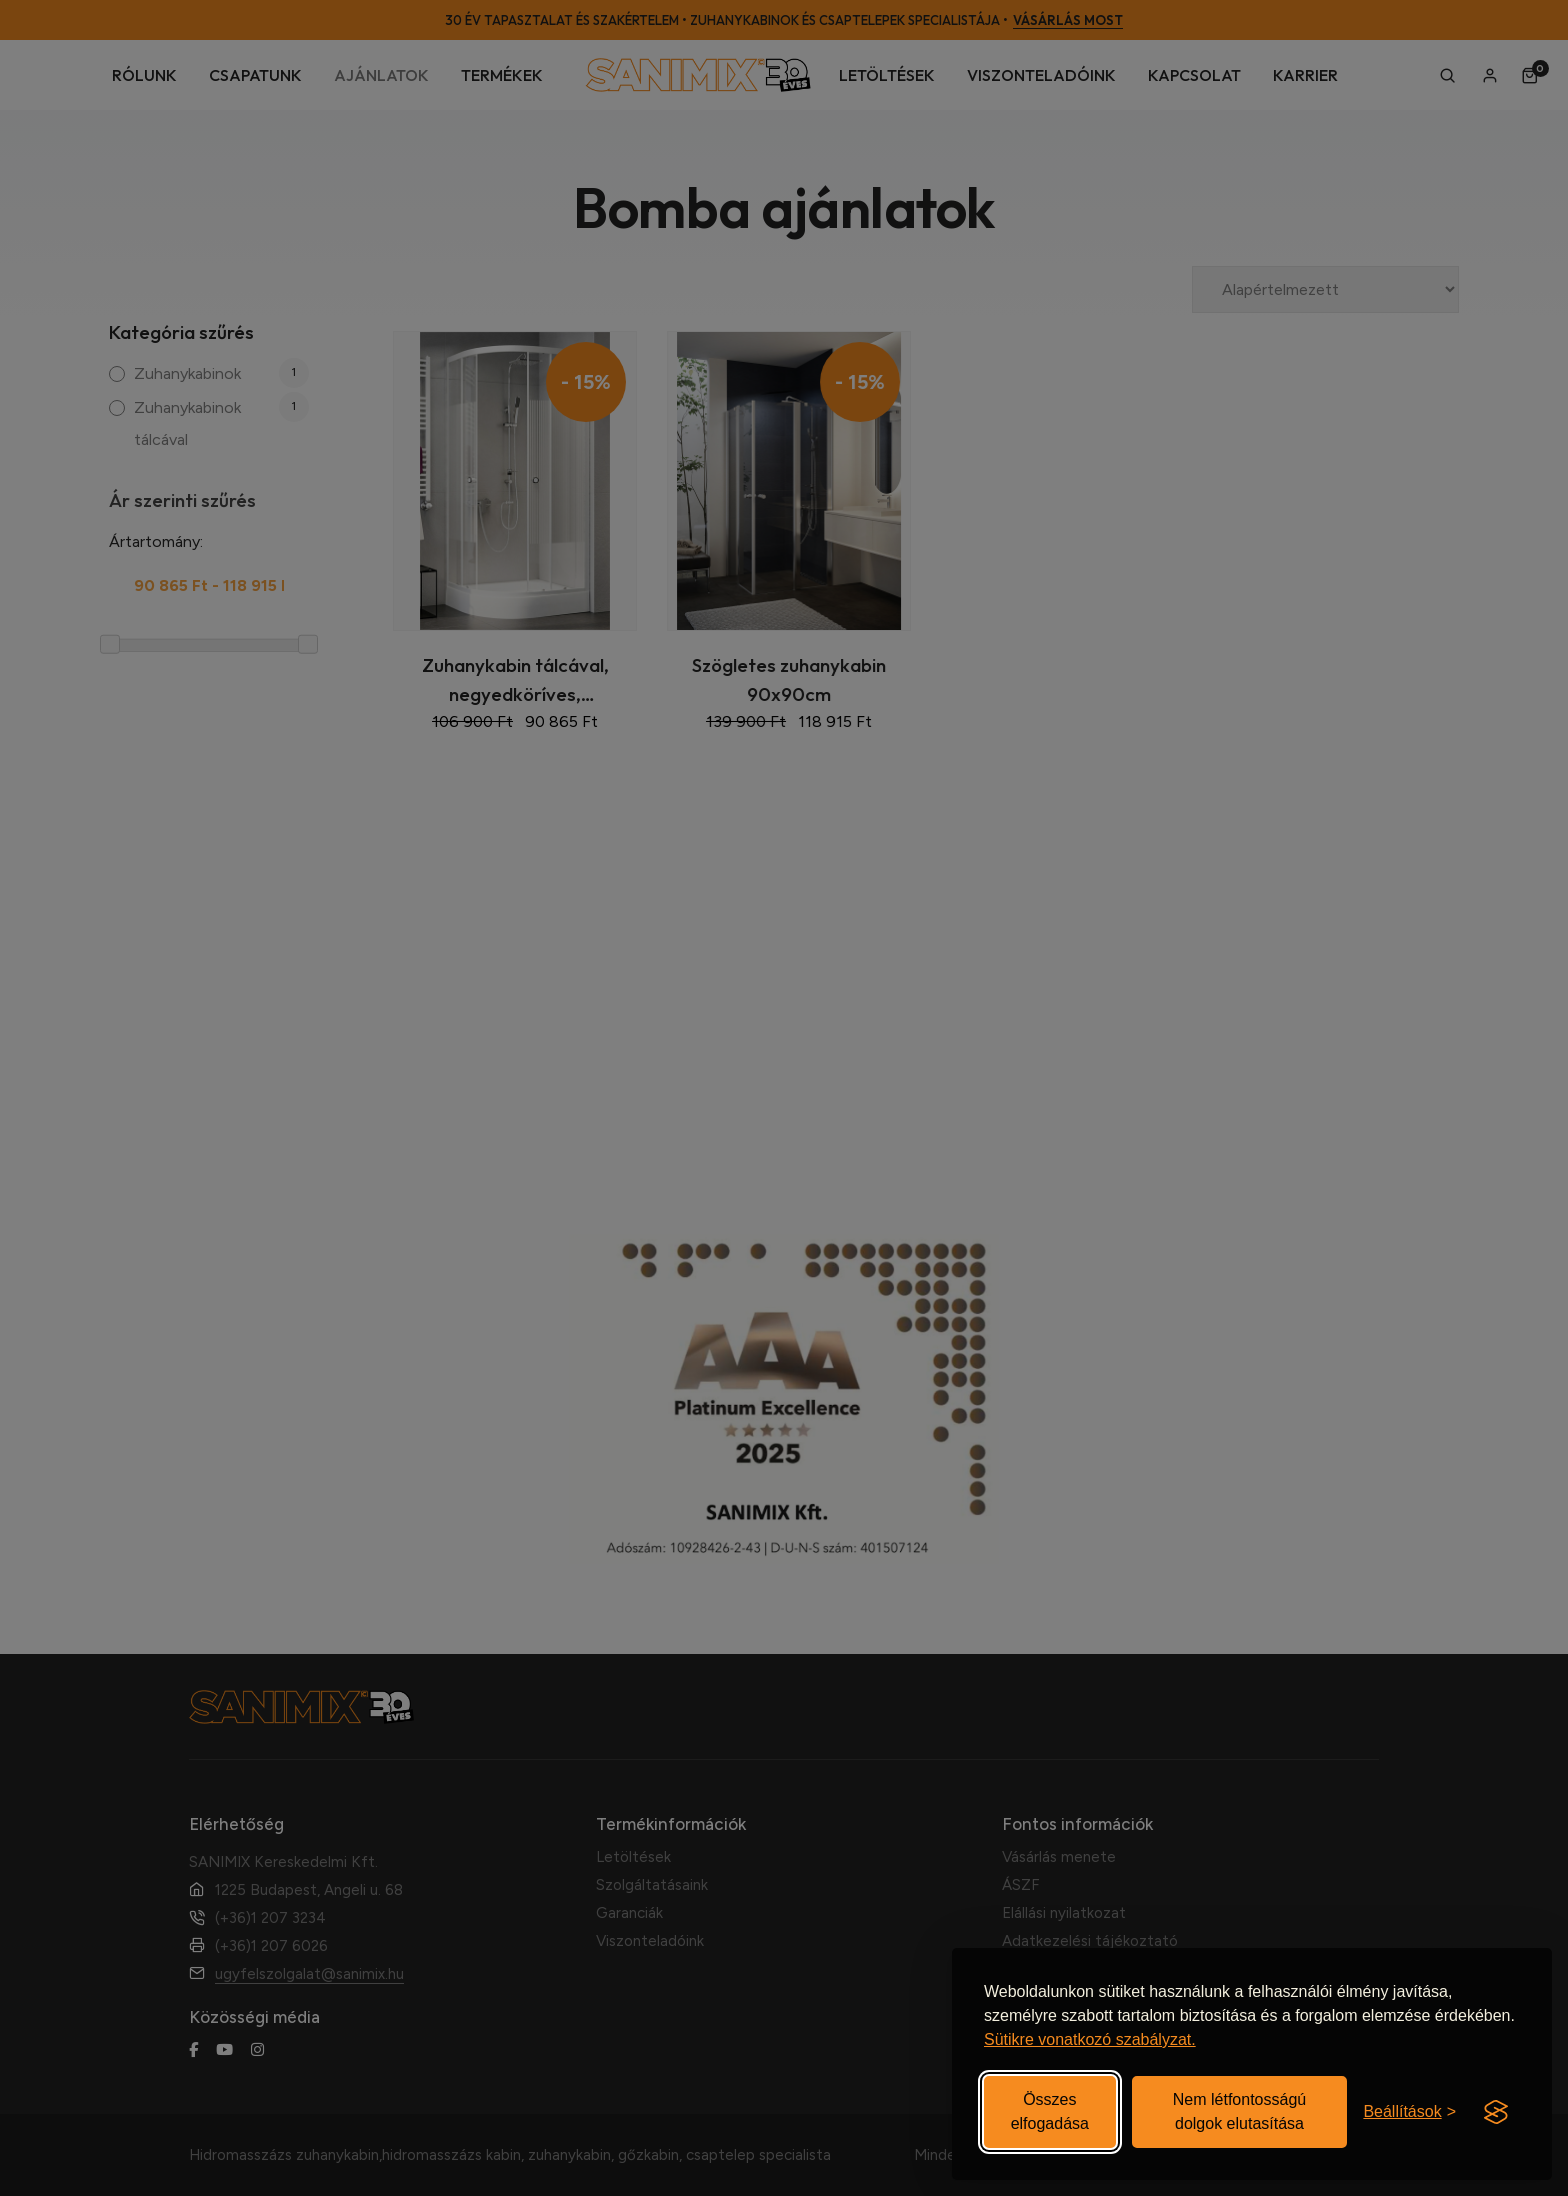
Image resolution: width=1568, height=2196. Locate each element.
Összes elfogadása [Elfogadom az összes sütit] (1050, 2111)
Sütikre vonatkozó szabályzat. (1090, 2039)
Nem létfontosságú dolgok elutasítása (1239, 2111)
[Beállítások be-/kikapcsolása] (1409, 2112)
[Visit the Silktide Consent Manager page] (1496, 2112)
